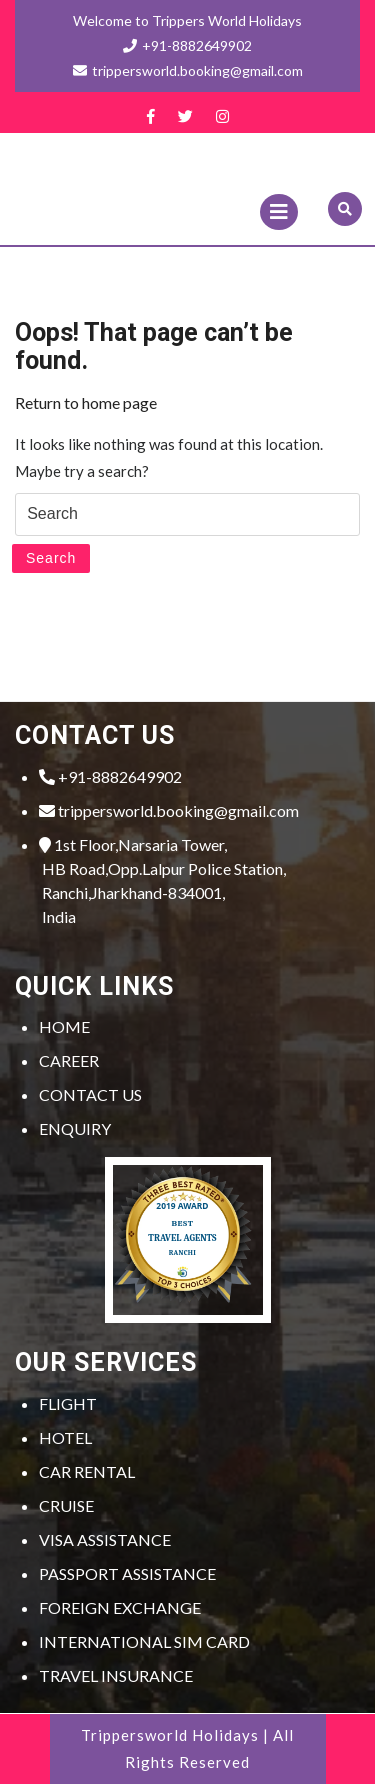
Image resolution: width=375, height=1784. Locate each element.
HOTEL (65, 1437)
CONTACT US (90, 1094)
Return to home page (86, 402)
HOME (64, 1026)
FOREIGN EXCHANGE (120, 1607)
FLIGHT (68, 1403)
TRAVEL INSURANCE (116, 1675)
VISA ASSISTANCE (105, 1539)
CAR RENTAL (87, 1471)
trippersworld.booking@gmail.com (169, 810)
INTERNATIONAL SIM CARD (144, 1641)
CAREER (69, 1060)
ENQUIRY (75, 1128)
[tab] (279, 212)
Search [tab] (51, 558)
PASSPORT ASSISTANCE (127, 1573)
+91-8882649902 (187, 45)
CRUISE (66, 1505)
